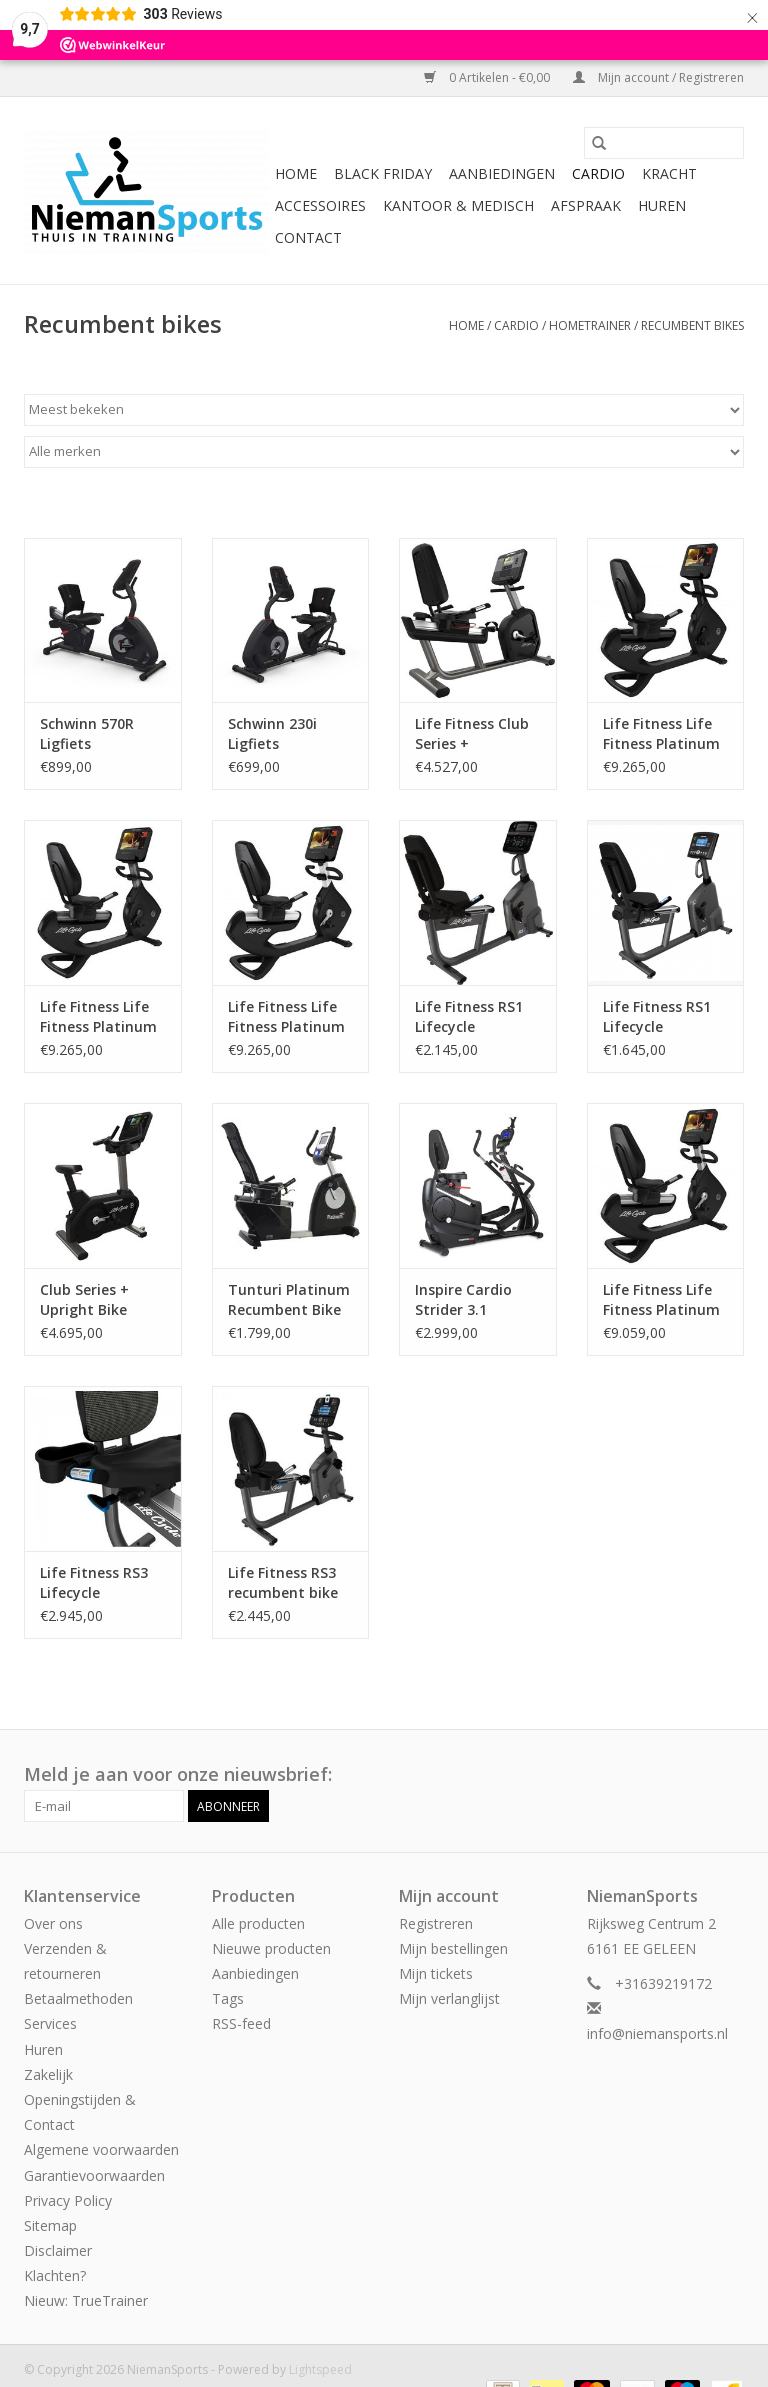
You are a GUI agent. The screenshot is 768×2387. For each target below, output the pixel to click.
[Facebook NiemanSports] (692, 1775)
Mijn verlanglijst (449, 1998)
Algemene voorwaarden (101, 2149)
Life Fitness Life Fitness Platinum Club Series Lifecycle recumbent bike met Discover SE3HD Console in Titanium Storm (100, 1017)
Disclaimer (58, 2250)
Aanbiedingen (502, 173)
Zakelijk (48, 2074)
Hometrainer (590, 325)
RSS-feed (241, 2023)
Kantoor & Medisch (458, 205)
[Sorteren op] (384, 410)
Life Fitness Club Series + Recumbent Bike (472, 734)
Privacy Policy (68, 2200)
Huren (662, 205)
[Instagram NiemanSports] (728, 1775)
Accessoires (320, 205)
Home (296, 173)
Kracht (669, 173)
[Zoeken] (664, 143)
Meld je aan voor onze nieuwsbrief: (178, 1774)
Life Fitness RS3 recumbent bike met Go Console (283, 1583)
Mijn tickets (436, 1973)
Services (50, 2023)
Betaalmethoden (78, 1998)
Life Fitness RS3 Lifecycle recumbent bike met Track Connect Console (98, 1583)
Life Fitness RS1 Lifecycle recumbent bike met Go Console (658, 1017)
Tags (228, 1998)
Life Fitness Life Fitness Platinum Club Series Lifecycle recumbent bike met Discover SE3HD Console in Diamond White (288, 1017)
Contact (308, 237)
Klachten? (55, 2275)
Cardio (598, 173)
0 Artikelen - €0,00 (488, 77)
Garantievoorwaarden (94, 2175)
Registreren (436, 1923)
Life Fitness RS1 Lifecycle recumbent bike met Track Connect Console (473, 1017)
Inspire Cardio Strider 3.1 (463, 1299)
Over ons (53, 1923)
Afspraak (586, 205)
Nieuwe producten (271, 1948)
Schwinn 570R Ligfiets (87, 733)
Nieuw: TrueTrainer (86, 2300)
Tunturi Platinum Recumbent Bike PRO (289, 1300)
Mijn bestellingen (453, 1948)
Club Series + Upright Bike (84, 1299)
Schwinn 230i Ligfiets (272, 733)
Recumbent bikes (692, 325)
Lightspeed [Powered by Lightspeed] (320, 2369)
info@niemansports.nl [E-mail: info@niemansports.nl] (657, 2033)
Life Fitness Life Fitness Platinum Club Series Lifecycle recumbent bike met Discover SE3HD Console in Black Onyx (663, 734)
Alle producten (258, 1923)
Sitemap (50, 2225)
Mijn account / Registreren (658, 77)
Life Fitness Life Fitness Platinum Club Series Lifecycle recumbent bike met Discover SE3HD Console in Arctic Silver (663, 1300)
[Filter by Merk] (384, 452)
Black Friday (383, 173)
